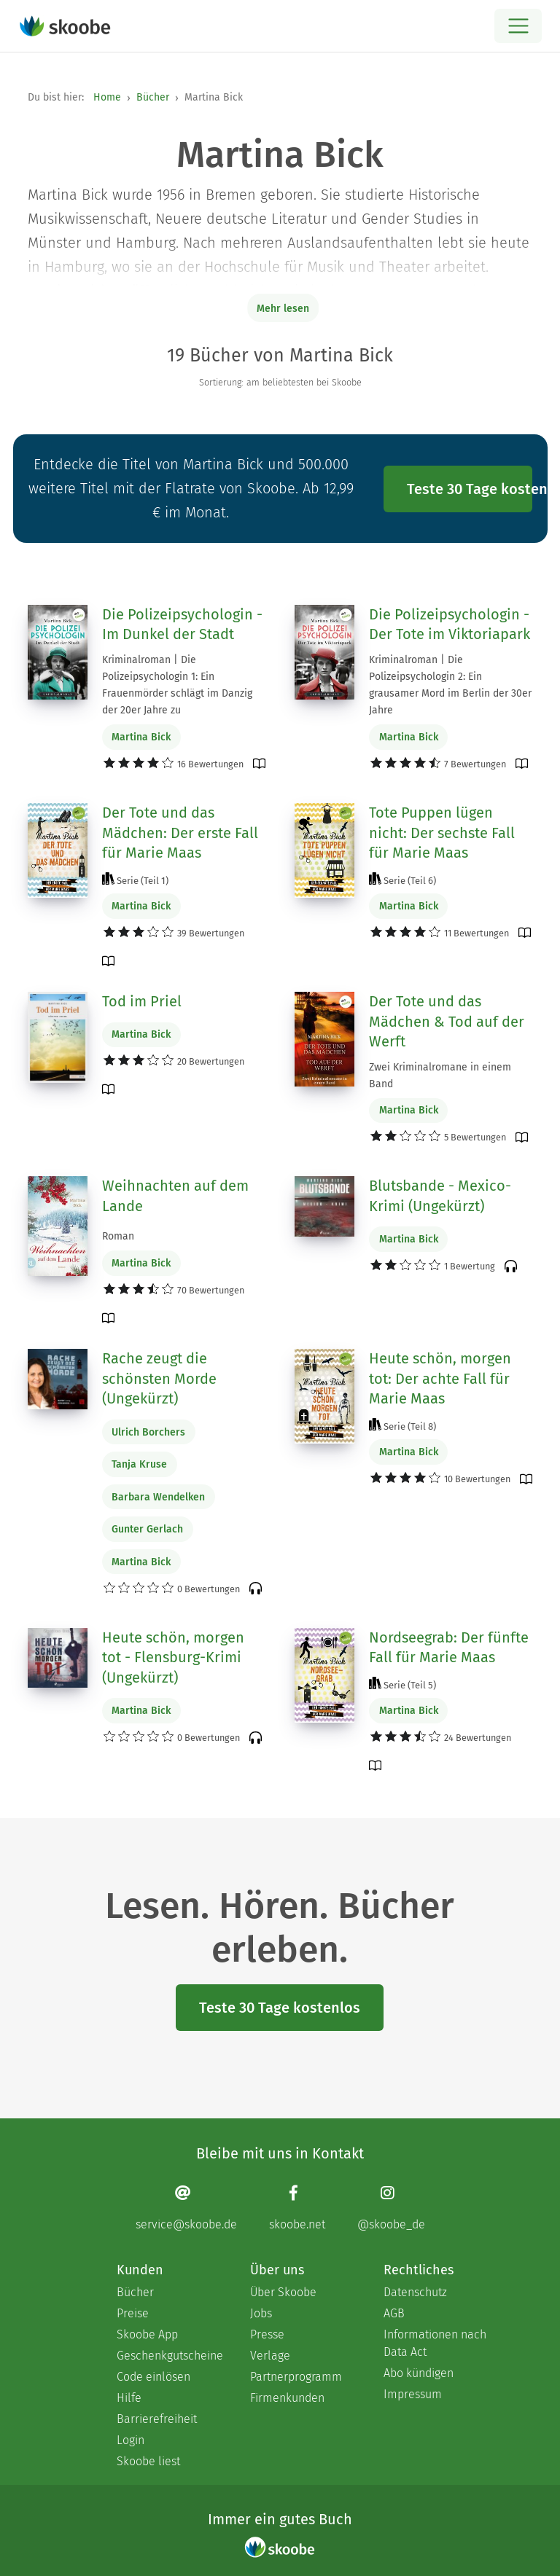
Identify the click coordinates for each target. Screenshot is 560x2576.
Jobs (261, 2313)
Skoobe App (147, 2334)
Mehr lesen (283, 308)
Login (130, 2440)
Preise (133, 2313)
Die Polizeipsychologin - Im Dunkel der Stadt (182, 624)
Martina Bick (141, 737)
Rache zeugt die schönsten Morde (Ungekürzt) (159, 1378)
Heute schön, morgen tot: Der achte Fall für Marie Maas (440, 1378)
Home (107, 97)
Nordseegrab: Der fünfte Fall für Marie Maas (449, 1648)
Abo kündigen (419, 2373)
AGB (394, 2313)
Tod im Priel (142, 1001)
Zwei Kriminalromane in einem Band (440, 1075)
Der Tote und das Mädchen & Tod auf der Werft (446, 1021)
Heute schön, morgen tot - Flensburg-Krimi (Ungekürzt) (173, 1657)
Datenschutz (415, 2292)
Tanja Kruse (139, 1464)
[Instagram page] (391, 2208)
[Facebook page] (297, 2208)
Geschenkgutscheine (169, 2355)
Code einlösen (153, 2377)
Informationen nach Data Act (435, 2343)
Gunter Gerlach (147, 1529)
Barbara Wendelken (158, 1497)
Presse (267, 2334)
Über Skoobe (283, 2292)
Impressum (413, 2394)
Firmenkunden (287, 2398)
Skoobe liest (148, 2461)
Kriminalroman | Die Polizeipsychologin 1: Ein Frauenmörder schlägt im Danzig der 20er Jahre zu (177, 685)
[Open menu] (518, 26)
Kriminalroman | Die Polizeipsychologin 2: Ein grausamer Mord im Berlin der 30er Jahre (450, 685)
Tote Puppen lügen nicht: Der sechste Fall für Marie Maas (442, 832)
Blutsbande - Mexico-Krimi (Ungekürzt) (440, 1196)
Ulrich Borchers (148, 1432)
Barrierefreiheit (157, 2419)
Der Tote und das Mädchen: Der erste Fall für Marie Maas (180, 832)
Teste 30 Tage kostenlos (469, 489)
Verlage (270, 2355)
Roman (118, 1236)
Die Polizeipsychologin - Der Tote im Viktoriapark (449, 624)
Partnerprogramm (296, 2377)
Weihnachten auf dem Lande (175, 1196)
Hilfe (129, 2398)
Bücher (152, 97)
